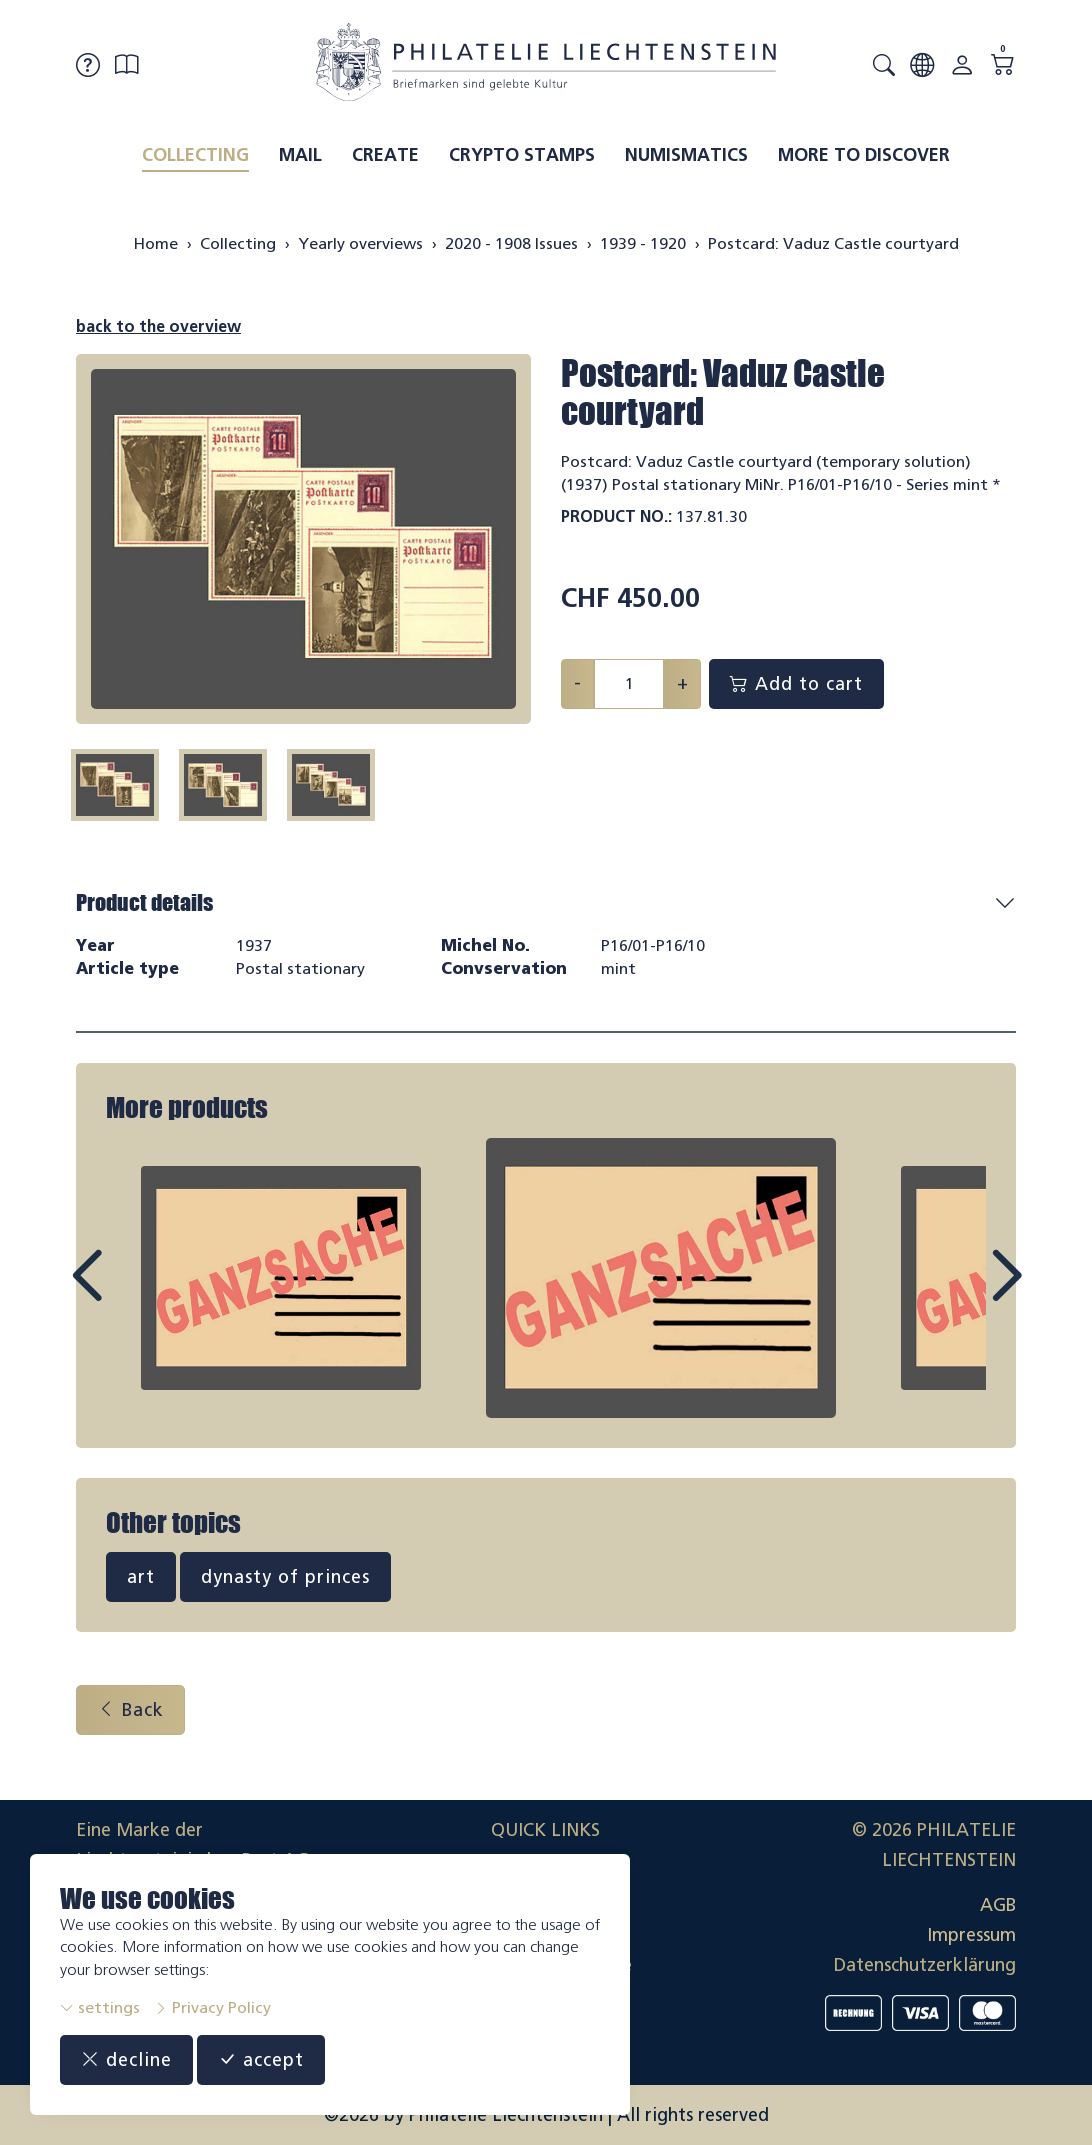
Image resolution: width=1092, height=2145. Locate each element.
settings (100, 2007)
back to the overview (158, 326)
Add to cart (796, 684)
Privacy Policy (212, 2007)
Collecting (195, 155)
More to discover (864, 155)
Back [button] (130, 1710)
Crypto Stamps (522, 155)
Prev (132, 1294)
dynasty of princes (285, 1577)
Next (960, 1294)
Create (385, 155)
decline (126, 2060)
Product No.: (616, 516)
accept (261, 2060)
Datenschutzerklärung (925, 1965)
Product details (144, 902)
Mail (300, 155)
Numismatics (686, 155)
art (141, 1577)
